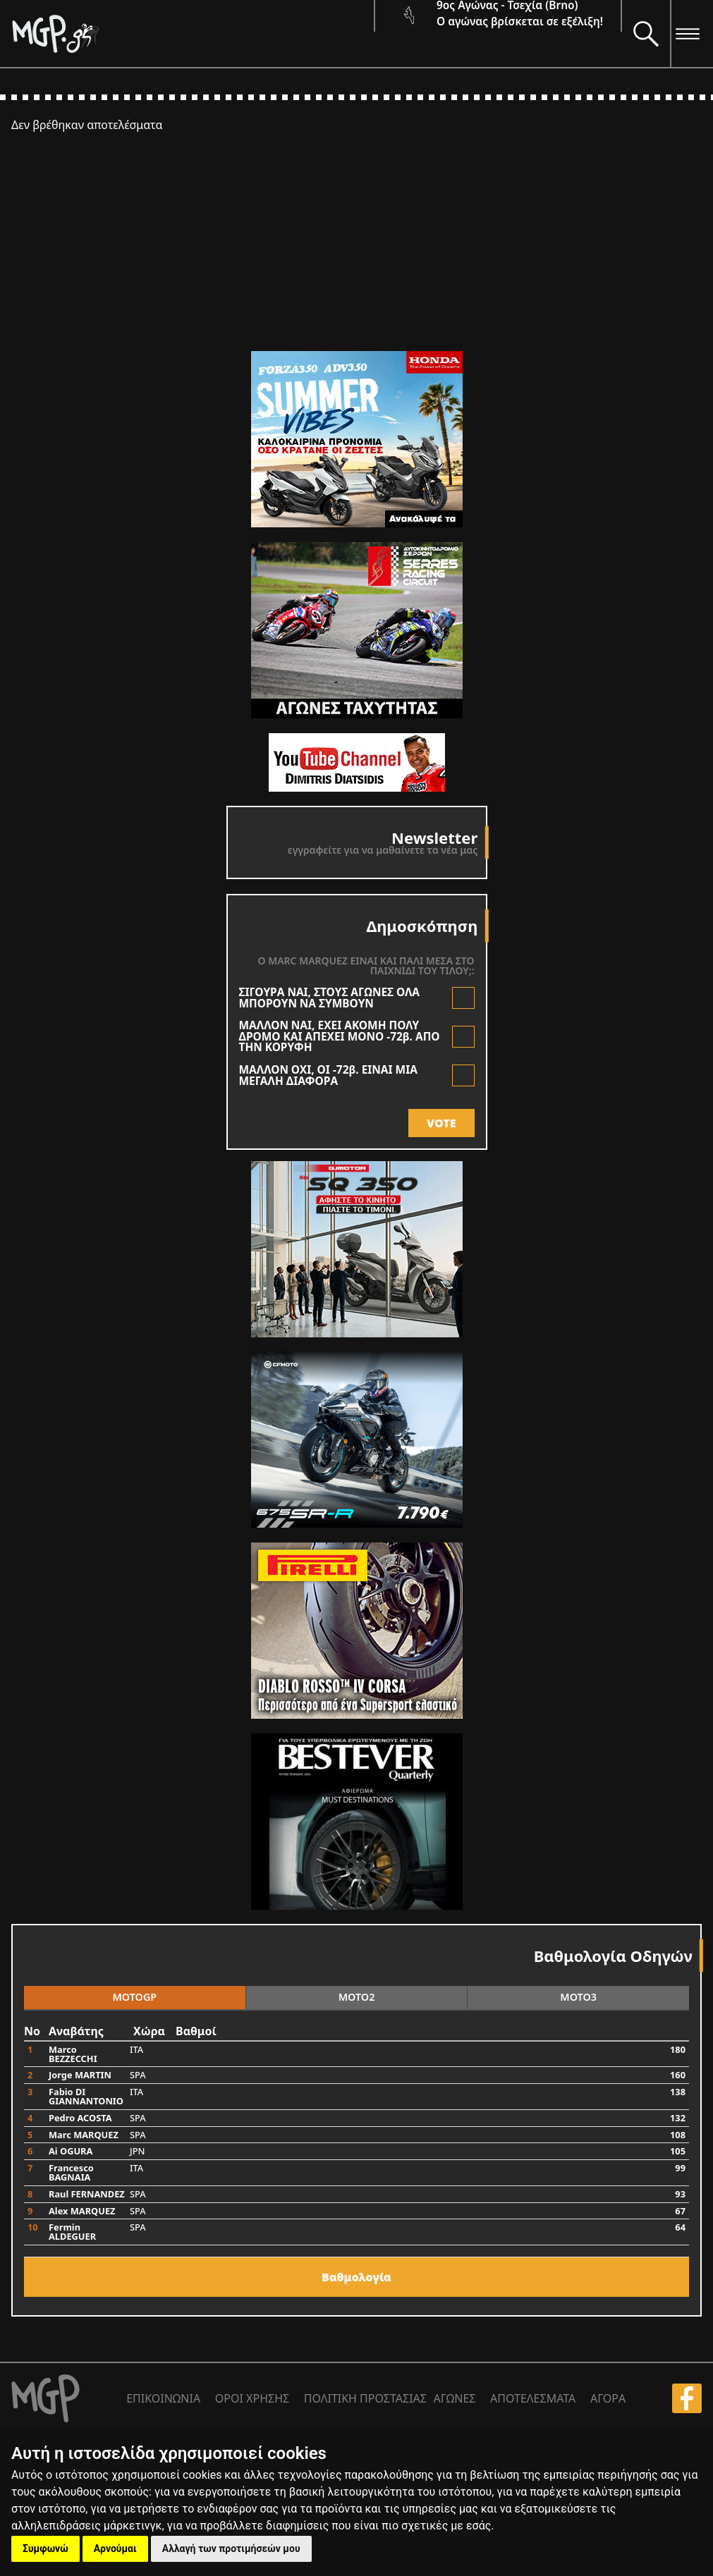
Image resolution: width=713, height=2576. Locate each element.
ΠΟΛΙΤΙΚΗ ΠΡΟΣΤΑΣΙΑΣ (365, 2398)
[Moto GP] (192, 33)
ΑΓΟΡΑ (608, 2398)
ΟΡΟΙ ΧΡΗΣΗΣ (252, 2398)
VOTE (441, 1123)
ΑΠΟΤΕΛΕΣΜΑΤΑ (532, 2398)
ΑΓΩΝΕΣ (455, 2398)
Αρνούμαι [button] (115, 2548)
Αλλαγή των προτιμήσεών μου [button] (231, 2548)
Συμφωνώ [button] (45, 2548)
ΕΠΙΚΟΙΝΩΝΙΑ (163, 2398)
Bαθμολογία (356, 2277)
